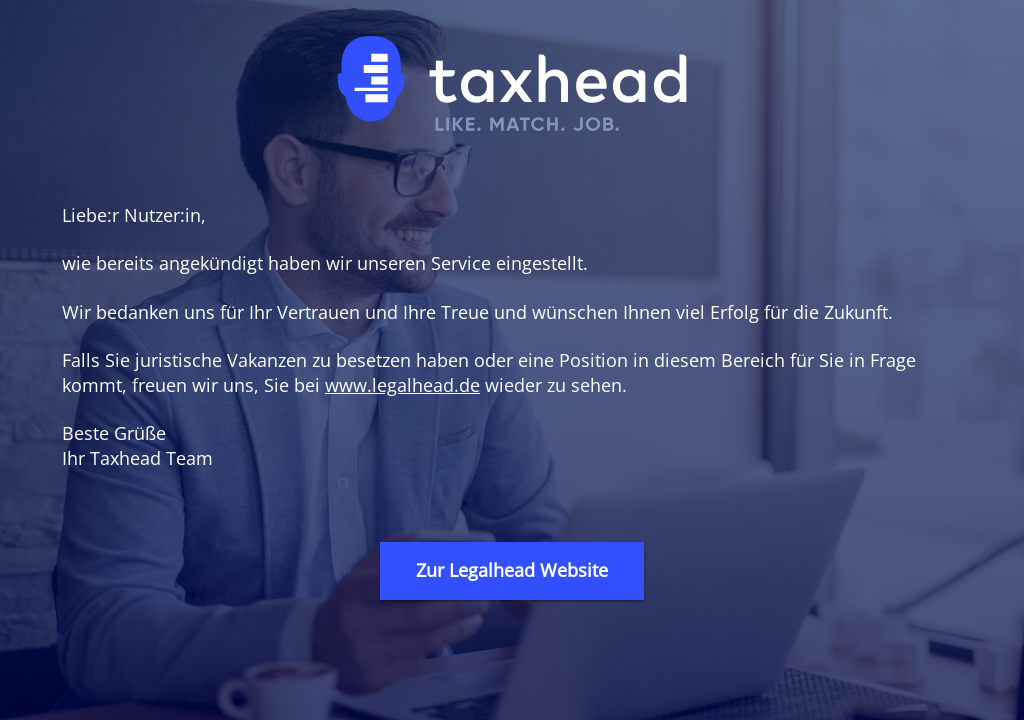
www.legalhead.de (402, 385)
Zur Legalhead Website (512, 570)
